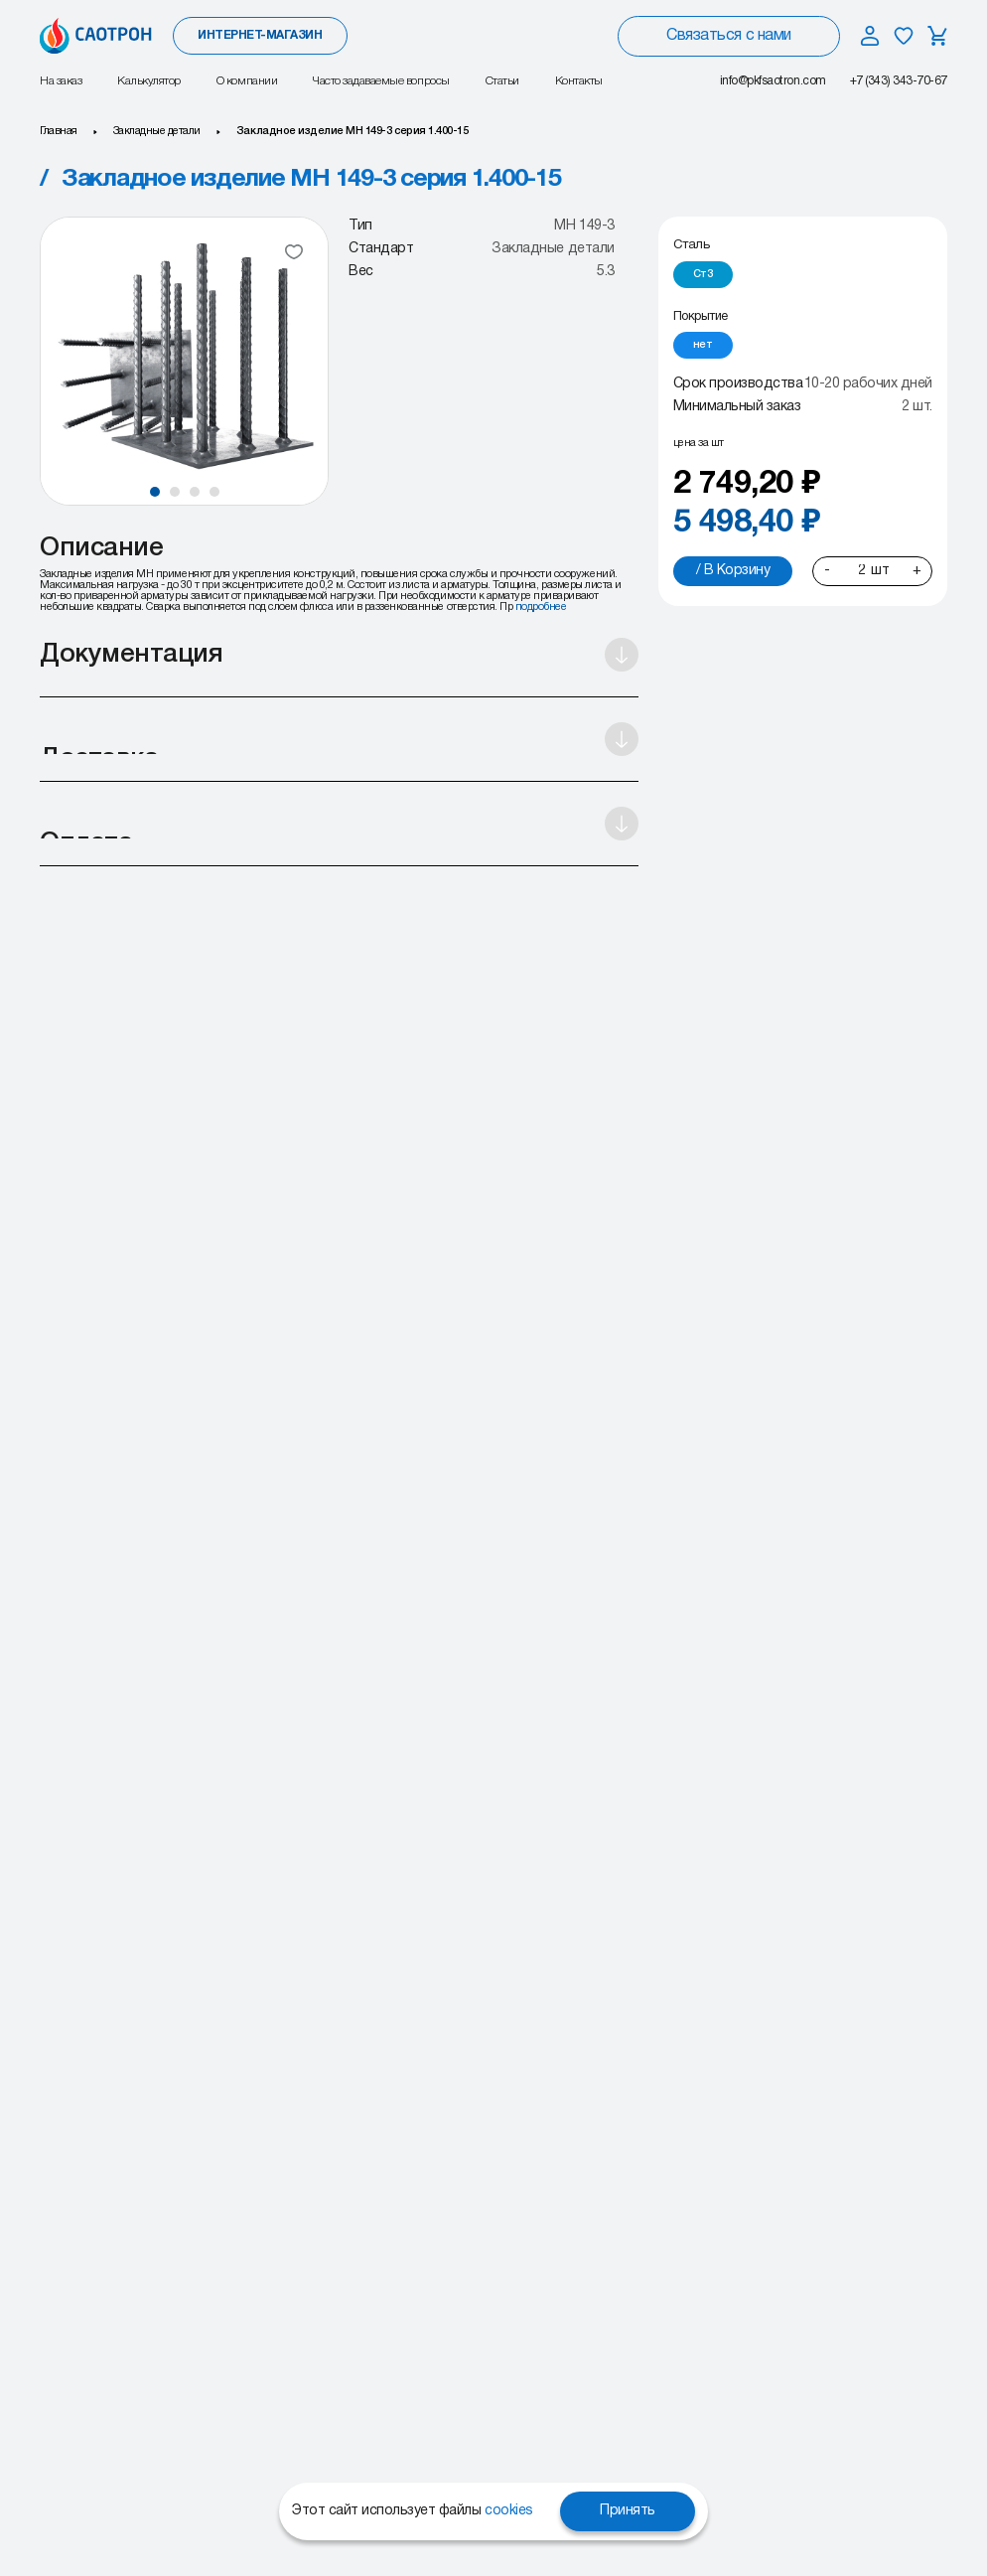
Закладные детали (157, 131)
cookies (509, 2510)
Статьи (502, 81)
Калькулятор (149, 81)
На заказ (60, 81)
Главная (58, 131)
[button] (155, 492)
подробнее (541, 607)
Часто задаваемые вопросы (381, 81)
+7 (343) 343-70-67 (898, 81)
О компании (246, 81)
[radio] (703, 274)
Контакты (579, 81)
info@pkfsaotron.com (773, 81)
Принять (627, 2510)
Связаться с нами (728, 36)
